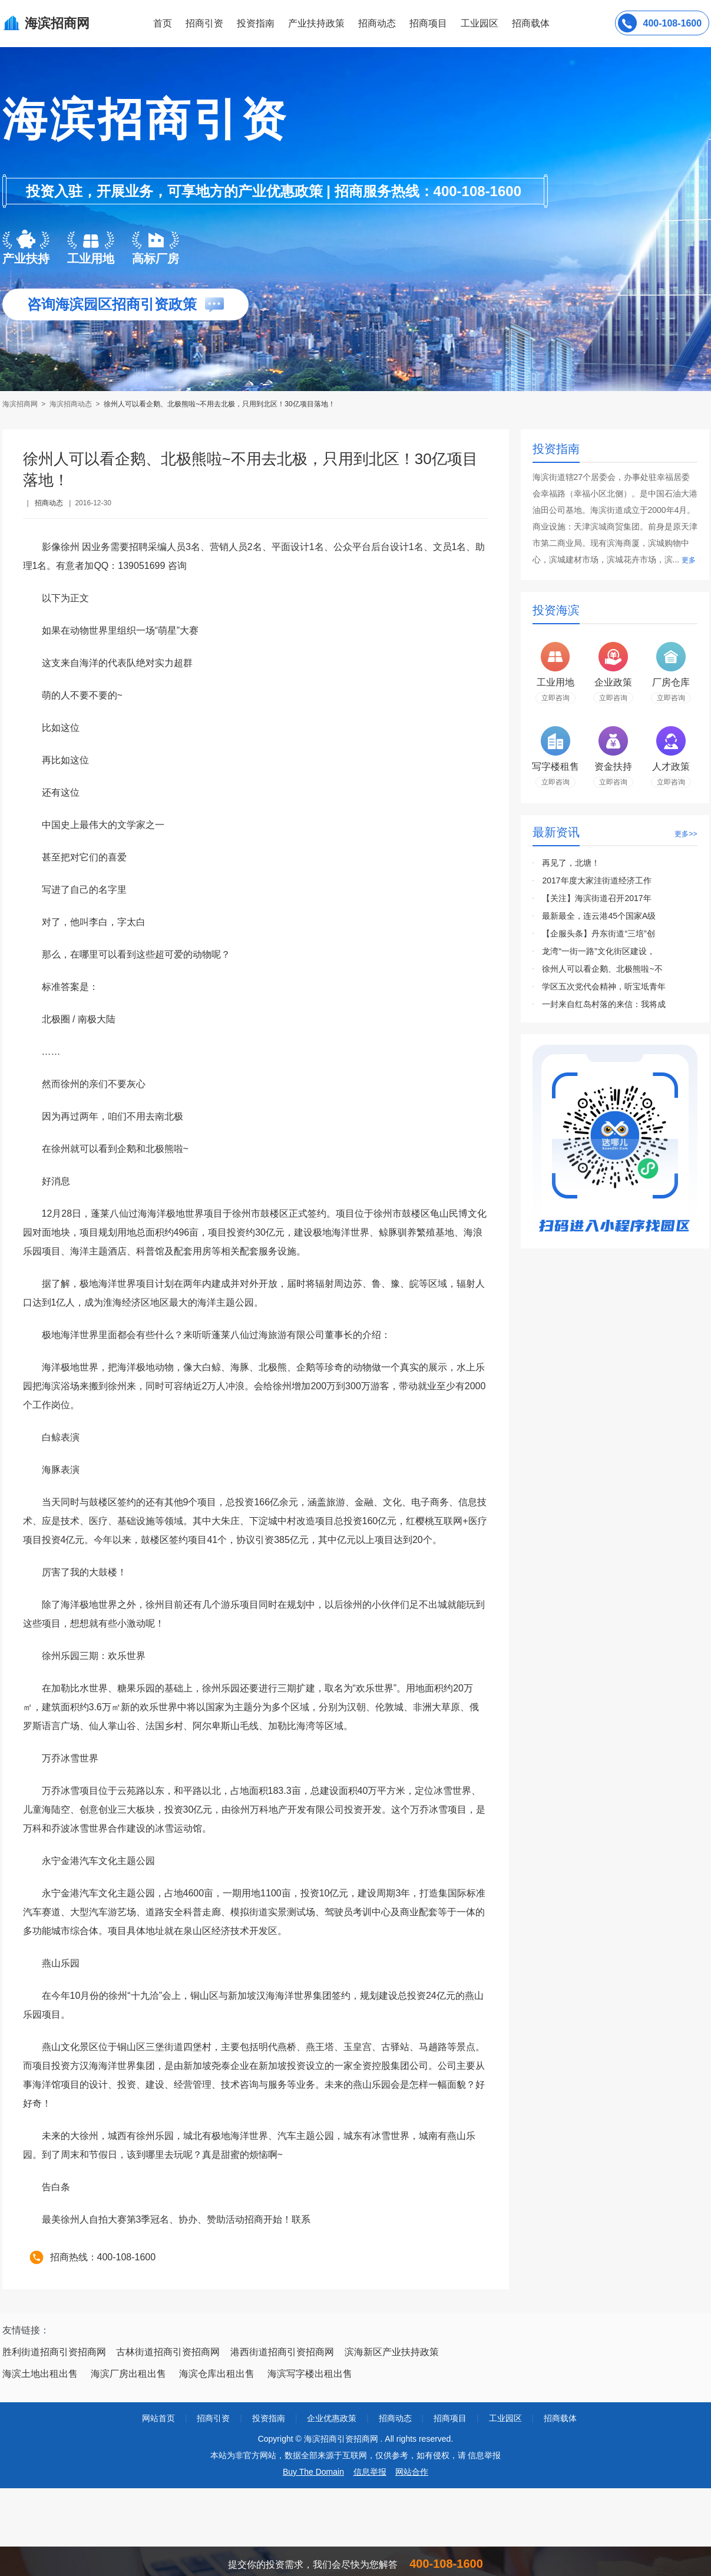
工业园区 (479, 23)
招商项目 (428, 23)
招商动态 (377, 23)
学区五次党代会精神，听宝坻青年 (604, 986)
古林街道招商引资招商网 (168, 2352)
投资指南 (256, 23)
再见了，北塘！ (571, 863)
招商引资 (204, 23)
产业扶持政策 (316, 23)
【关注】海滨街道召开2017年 (596, 898)
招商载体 (560, 2418)
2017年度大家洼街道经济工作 (596, 880)
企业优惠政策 (331, 2418)
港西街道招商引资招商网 (282, 2352)
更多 (689, 560)
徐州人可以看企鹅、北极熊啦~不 (602, 969)
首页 (162, 23)
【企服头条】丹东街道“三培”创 (598, 933)
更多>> (685, 834)
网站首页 (158, 2418)
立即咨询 (555, 698)
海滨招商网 (20, 404)
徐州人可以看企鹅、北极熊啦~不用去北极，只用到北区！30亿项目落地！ (219, 404)
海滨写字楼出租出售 (309, 2374)
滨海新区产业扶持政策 (392, 2352)
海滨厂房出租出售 (128, 2374)
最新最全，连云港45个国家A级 (599, 916)
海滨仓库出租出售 (216, 2374)
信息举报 (369, 2471)
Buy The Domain (313, 2471)
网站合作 (411, 2471)
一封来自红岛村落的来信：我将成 (604, 1004)
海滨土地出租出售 (40, 2374)
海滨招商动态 (70, 404)
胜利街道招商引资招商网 (54, 2352)
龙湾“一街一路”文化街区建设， (598, 951)
